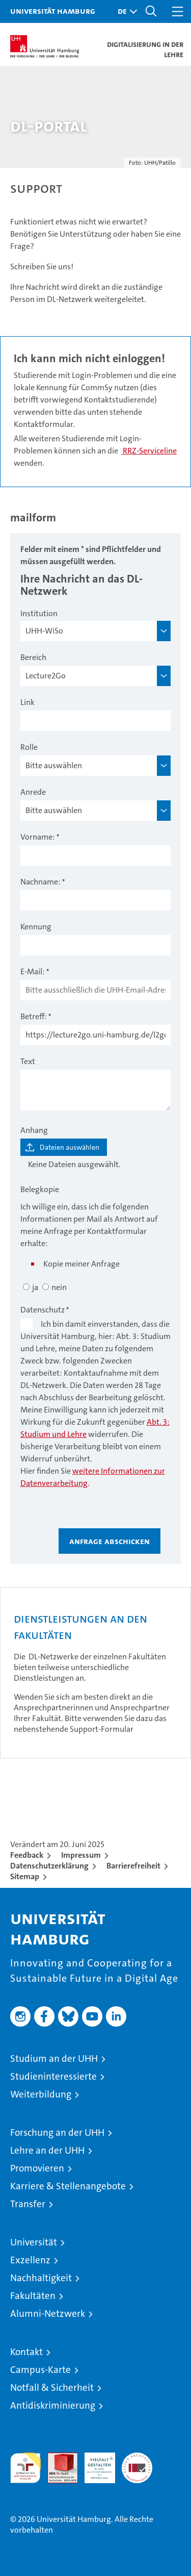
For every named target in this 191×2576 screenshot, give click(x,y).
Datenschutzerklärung (49, 1865)
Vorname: (37, 836)
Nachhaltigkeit (41, 2277)
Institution (39, 613)
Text (27, 1061)
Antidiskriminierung (52, 2405)
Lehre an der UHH (47, 2150)
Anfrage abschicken (109, 1541)
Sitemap (24, 1876)
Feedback (26, 1855)
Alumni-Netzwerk (47, 2313)
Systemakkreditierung (137, 2458)
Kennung (35, 926)
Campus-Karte (40, 2369)
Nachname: (40, 881)
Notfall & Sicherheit (52, 2387)
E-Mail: (32, 971)
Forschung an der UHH (57, 2132)
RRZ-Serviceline (149, 450)
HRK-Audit (94, 2463)
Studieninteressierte (53, 2076)
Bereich (33, 657)
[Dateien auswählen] (63, 1147)
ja (35, 1287)
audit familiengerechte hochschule (25, 2468)
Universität (33, 2242)
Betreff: (33, 1016)
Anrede (33, 792)
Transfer (27, 2204)
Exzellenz (30, 2260)
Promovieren (37, 2168)
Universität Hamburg (52, 10)
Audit (57, 2458)
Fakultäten (33, 2295)
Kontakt (26, 2351)
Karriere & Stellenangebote (68, 2186)
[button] (125, 11)
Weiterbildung (40, 2094)
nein (59, 1287)
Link (27, 702)
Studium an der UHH (54, 2058)
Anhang (34, 1130)
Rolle (29, 747)
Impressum (81, 1855)
